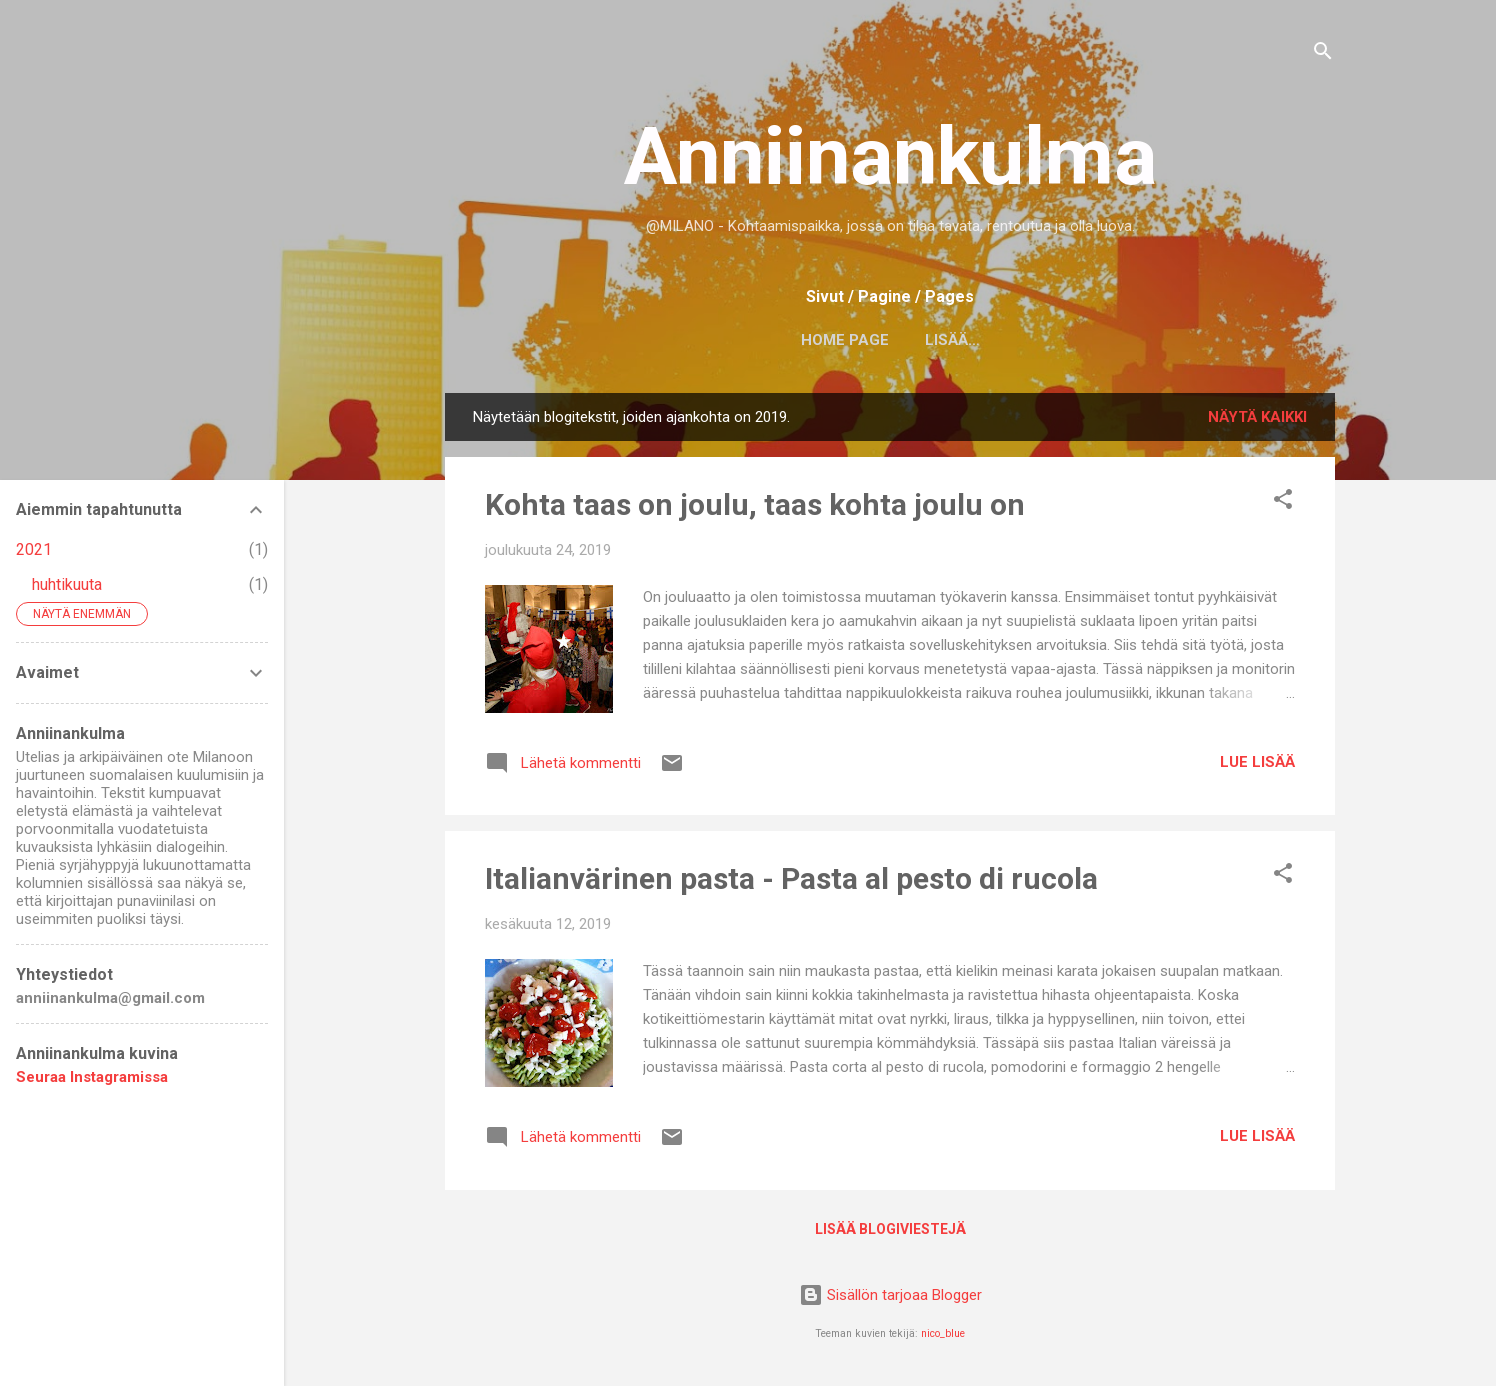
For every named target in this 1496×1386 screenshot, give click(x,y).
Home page (845, 340)
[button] (1283, 502)
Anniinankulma (890, 157)
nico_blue (943, 1333)
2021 (34, 549)
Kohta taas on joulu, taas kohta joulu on (755, 504)
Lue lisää (1257, 762)
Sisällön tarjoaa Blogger (890, 1295)
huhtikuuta (67, 584)
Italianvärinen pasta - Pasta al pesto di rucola (791, 878)
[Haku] (1323, 54)
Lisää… (952, 340)
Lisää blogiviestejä (890, 1229)
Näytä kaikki (1257, 417)
